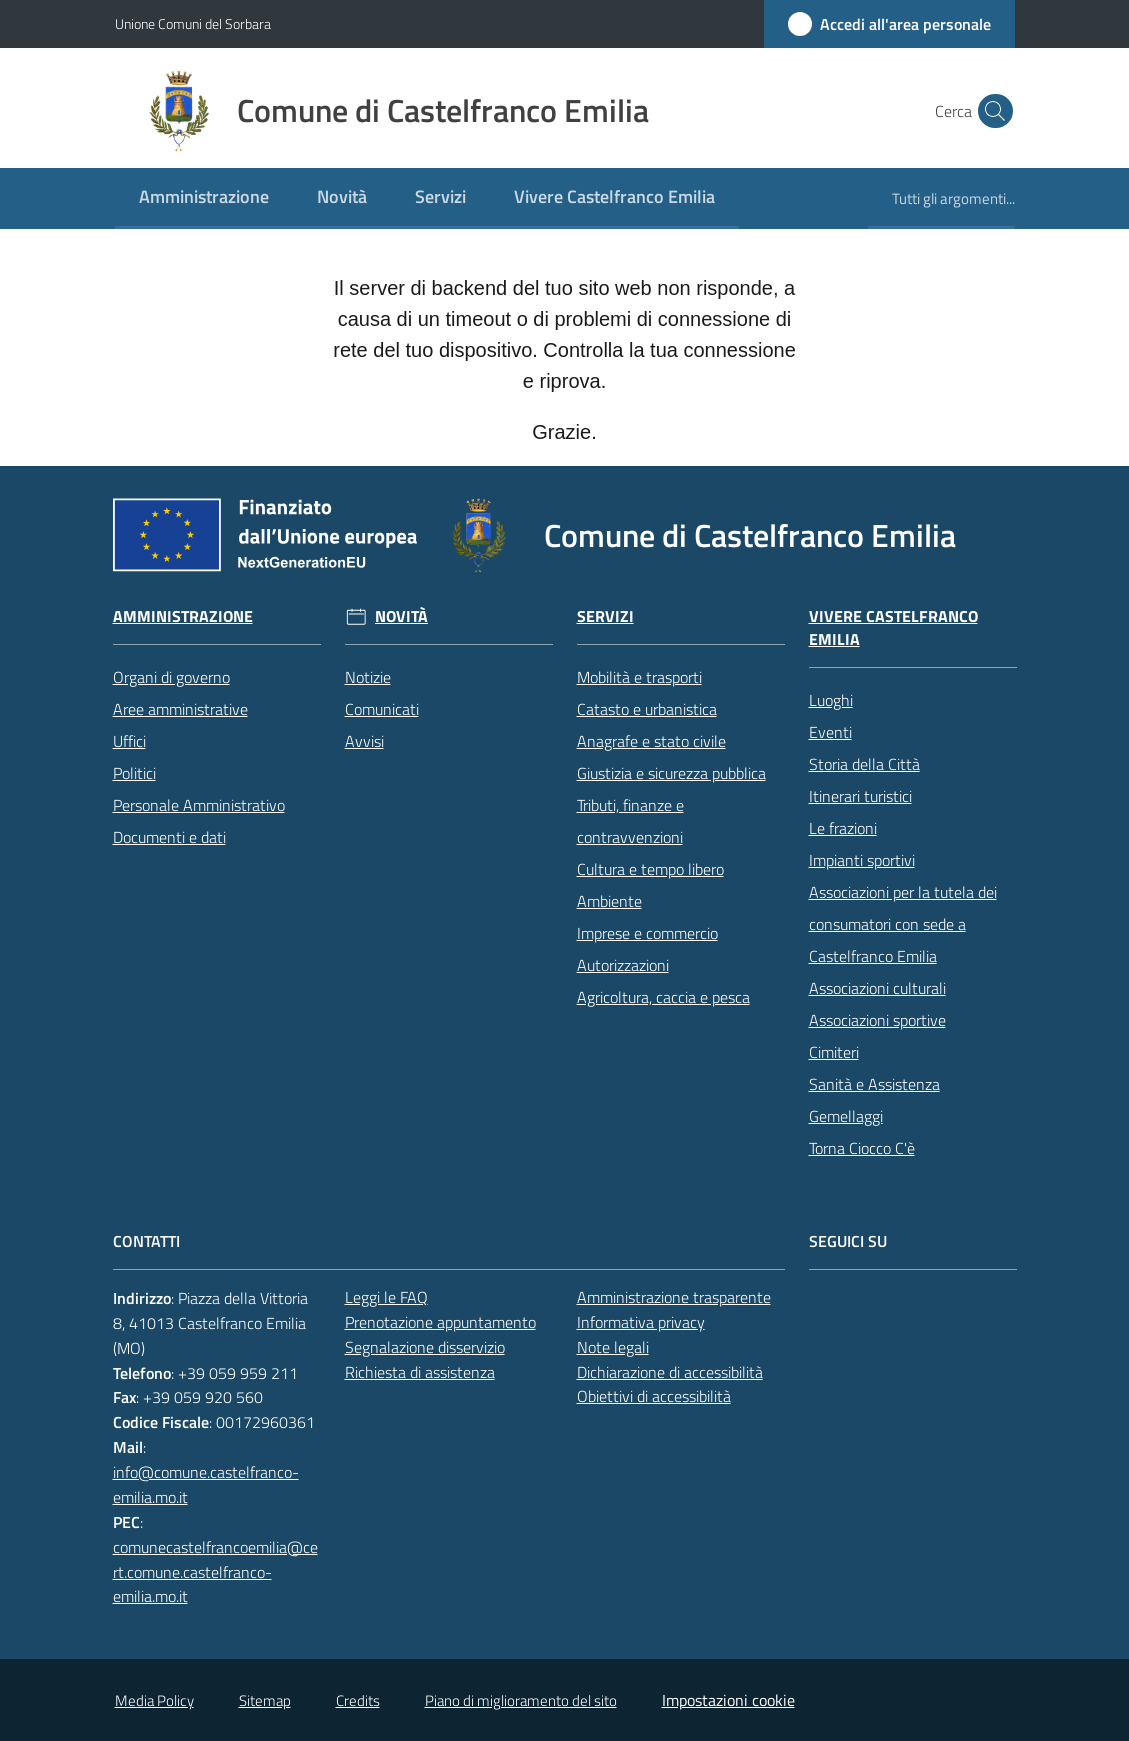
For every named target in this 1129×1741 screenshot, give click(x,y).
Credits (358, 1700)
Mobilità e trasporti (639, 677)
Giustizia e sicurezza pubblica (671, 773)
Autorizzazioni (623, 965)
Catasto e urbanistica (647, 709)
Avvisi (364, 741)
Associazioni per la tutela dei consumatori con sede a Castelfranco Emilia (903, 924)
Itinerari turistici (860, 796)
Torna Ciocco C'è (862, 1148)
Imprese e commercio (647, 933)
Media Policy (154, 1700)
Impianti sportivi (862, 860)
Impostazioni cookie (728, 1700)
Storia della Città (864, 764)
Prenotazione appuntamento (440, 1322)
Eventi (830, 732)
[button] (991, 111)
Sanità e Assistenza (874, 1084)
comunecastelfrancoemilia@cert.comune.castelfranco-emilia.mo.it (215, 1572)
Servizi (605, 616)
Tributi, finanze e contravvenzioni (630, 821)
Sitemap (265, 1700)
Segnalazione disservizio (425, 1347)
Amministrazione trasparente (674, 1297)
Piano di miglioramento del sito (521, 1700)
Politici (134, 773)
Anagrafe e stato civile (651, 741)
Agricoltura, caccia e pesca (663, 997)
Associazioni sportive (877, 1020)
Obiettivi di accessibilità (654, 1396)
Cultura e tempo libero (650, 869)
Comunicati (382, 709)
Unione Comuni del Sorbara (193, 23)
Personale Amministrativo (199, 805)
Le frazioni (843, 828)
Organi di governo (171, 677)
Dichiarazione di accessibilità (670, 1372)
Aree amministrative (180, 709)
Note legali (613, 1347)
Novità (401, 616)
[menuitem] (204, 198)
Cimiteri (834, 1052)
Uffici (129, 741)
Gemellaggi (846, 1116)
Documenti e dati (169, 837)
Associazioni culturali (877, 988)
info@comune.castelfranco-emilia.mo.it (206, 1484)
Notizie (368, 677)
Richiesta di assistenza (420, 1372)
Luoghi (831, 700)
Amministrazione (183, 616)
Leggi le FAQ (386, 1297)
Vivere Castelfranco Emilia (893, 628)
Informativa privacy (641, 1322)
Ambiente (609, 901)
